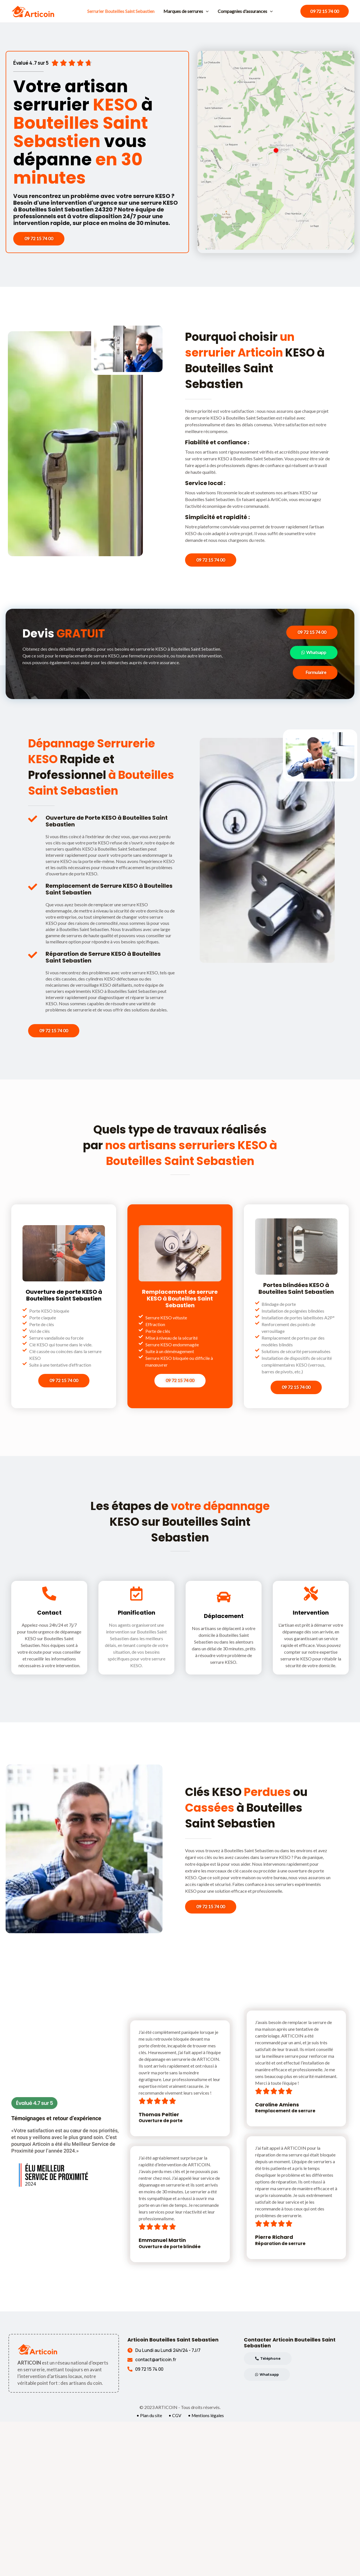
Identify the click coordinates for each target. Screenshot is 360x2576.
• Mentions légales (206, 2416)
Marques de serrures (186, 11)
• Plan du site (148, 2416)
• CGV (174, 2416)
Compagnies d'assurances (245, 11)
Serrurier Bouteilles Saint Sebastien (120, 11)
